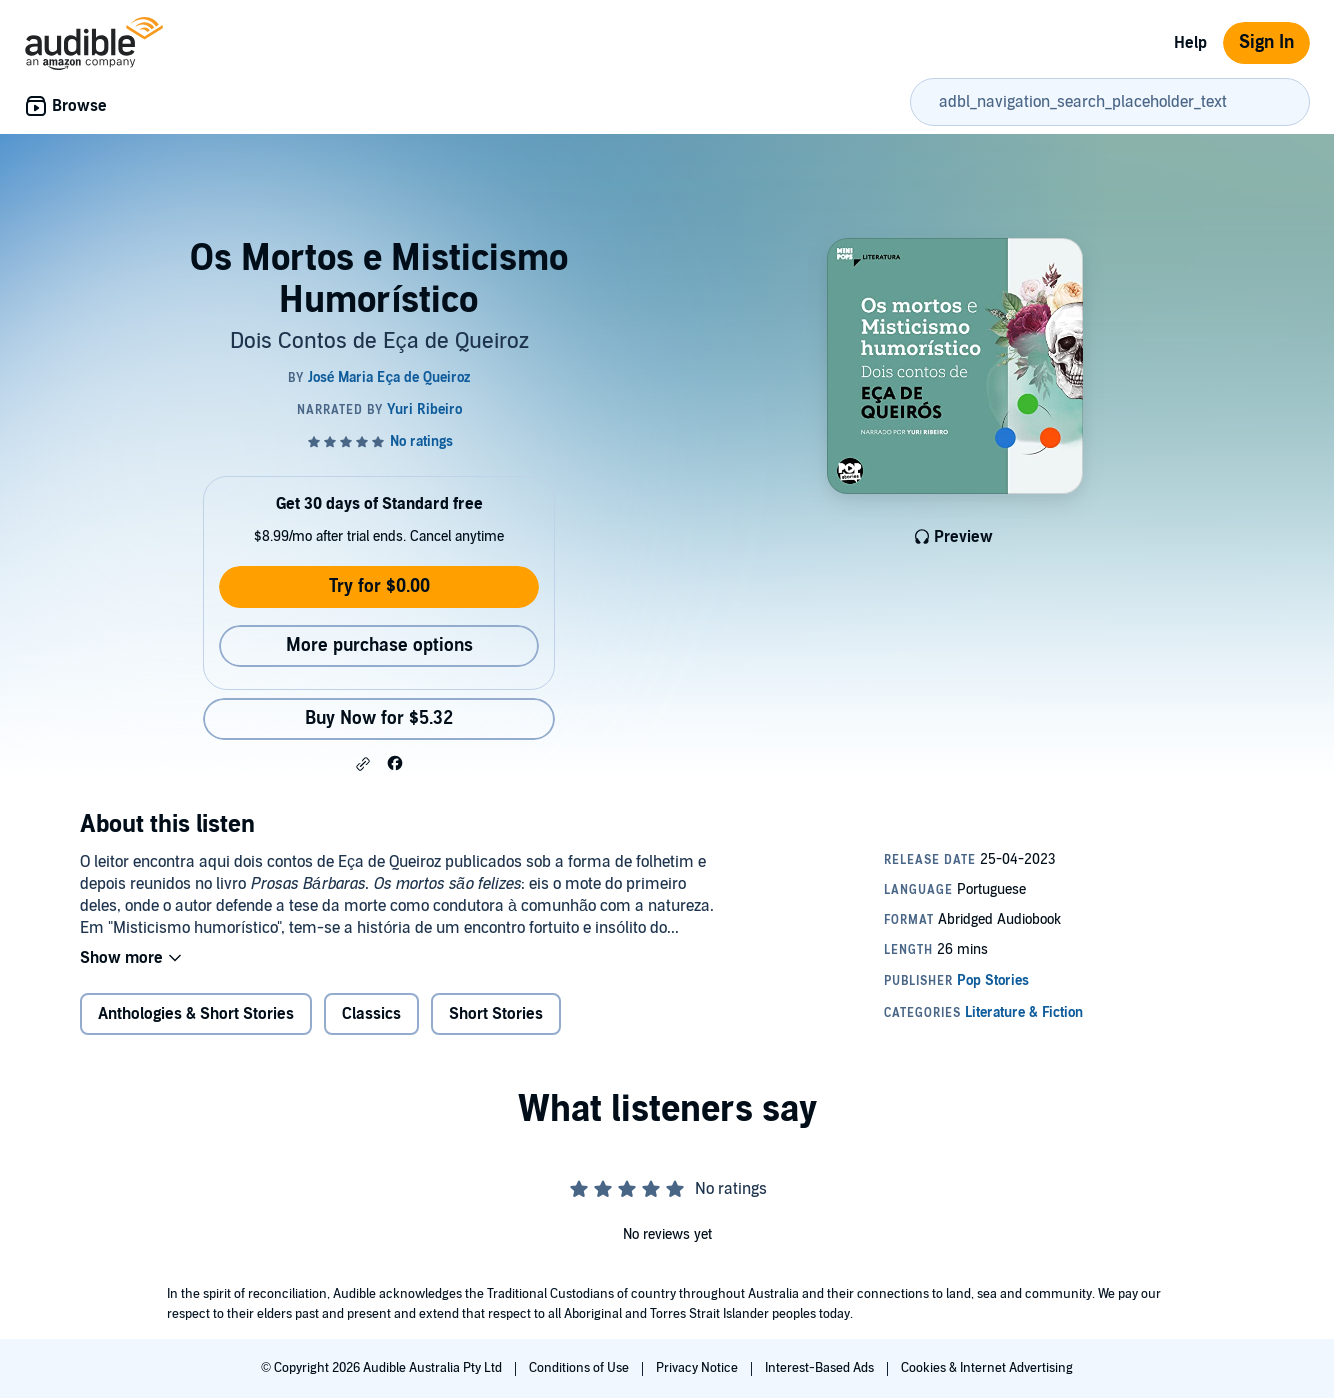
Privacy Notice (698, 1368)
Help (1190, 43)
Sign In (1266, 42)
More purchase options (379, 645)
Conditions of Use (580, 1368)
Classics (371, 1014)
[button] (363, 764)
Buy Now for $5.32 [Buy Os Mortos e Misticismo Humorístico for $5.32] (379, 718)
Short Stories (496, 1014)
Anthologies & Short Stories (196, 1014)
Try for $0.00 (379, 586)
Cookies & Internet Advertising (987, 1368)
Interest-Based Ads (821, 1368)
